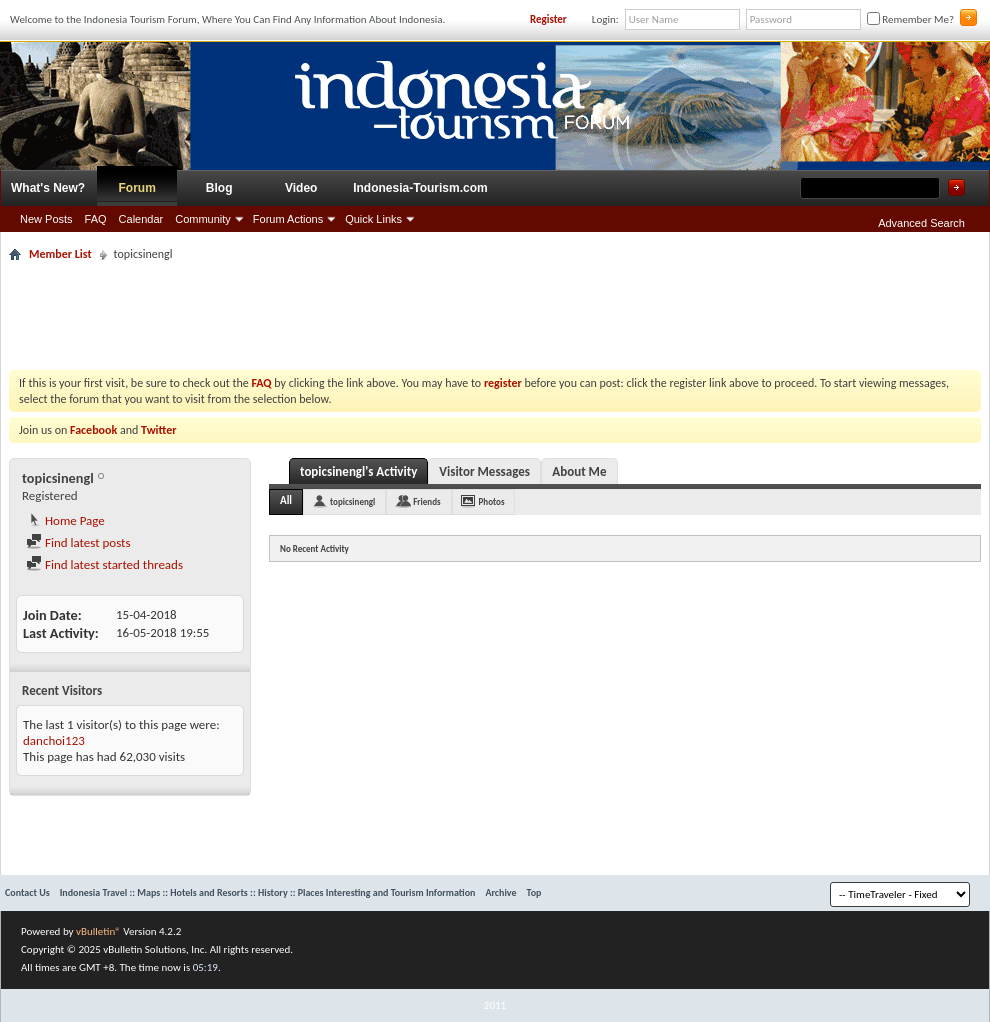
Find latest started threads (104, 564)
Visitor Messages (484, 471)
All (286, 500)
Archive (500, 892)
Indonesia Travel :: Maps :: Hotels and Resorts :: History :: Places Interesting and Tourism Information (268, 892)
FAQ (96, 219)
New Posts (46, 219)
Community (203, 219)
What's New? (48, 188)
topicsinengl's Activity (358, 471)
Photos (492, 501)
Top (534, 892)
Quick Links (373, 219)
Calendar (141, 219)
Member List (60, 254)
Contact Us (27, 892)
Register (548, 19)
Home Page (65, 520)
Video (301, 188)
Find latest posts (78, 542)
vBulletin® (98, 931)
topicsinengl (352, 501)
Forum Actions (288, 219)
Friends (426, 501)
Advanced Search (921, 223)
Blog (219, 188)
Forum (137, 188)
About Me (579, 471)
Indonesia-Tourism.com (420, 188)
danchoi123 (54, 740)
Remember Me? (910, 19)
